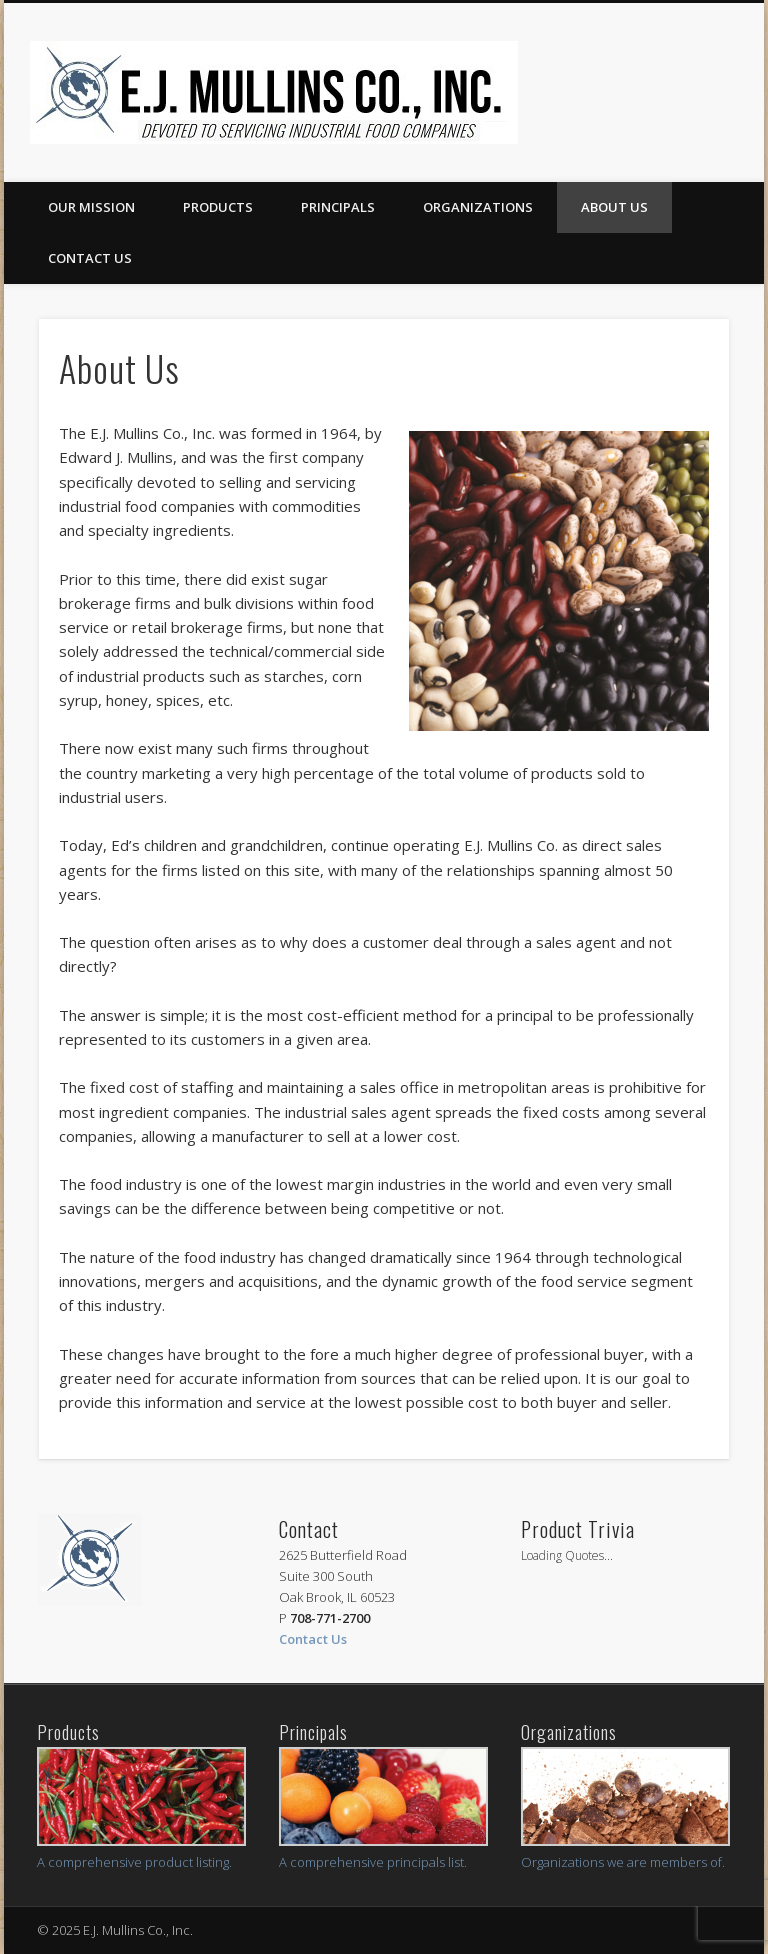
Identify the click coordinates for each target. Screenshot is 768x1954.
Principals (338, 207)
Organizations (478, 207)
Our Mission (91, 207)
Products (218, 207)
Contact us (90, 258)
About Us (614, 207)
